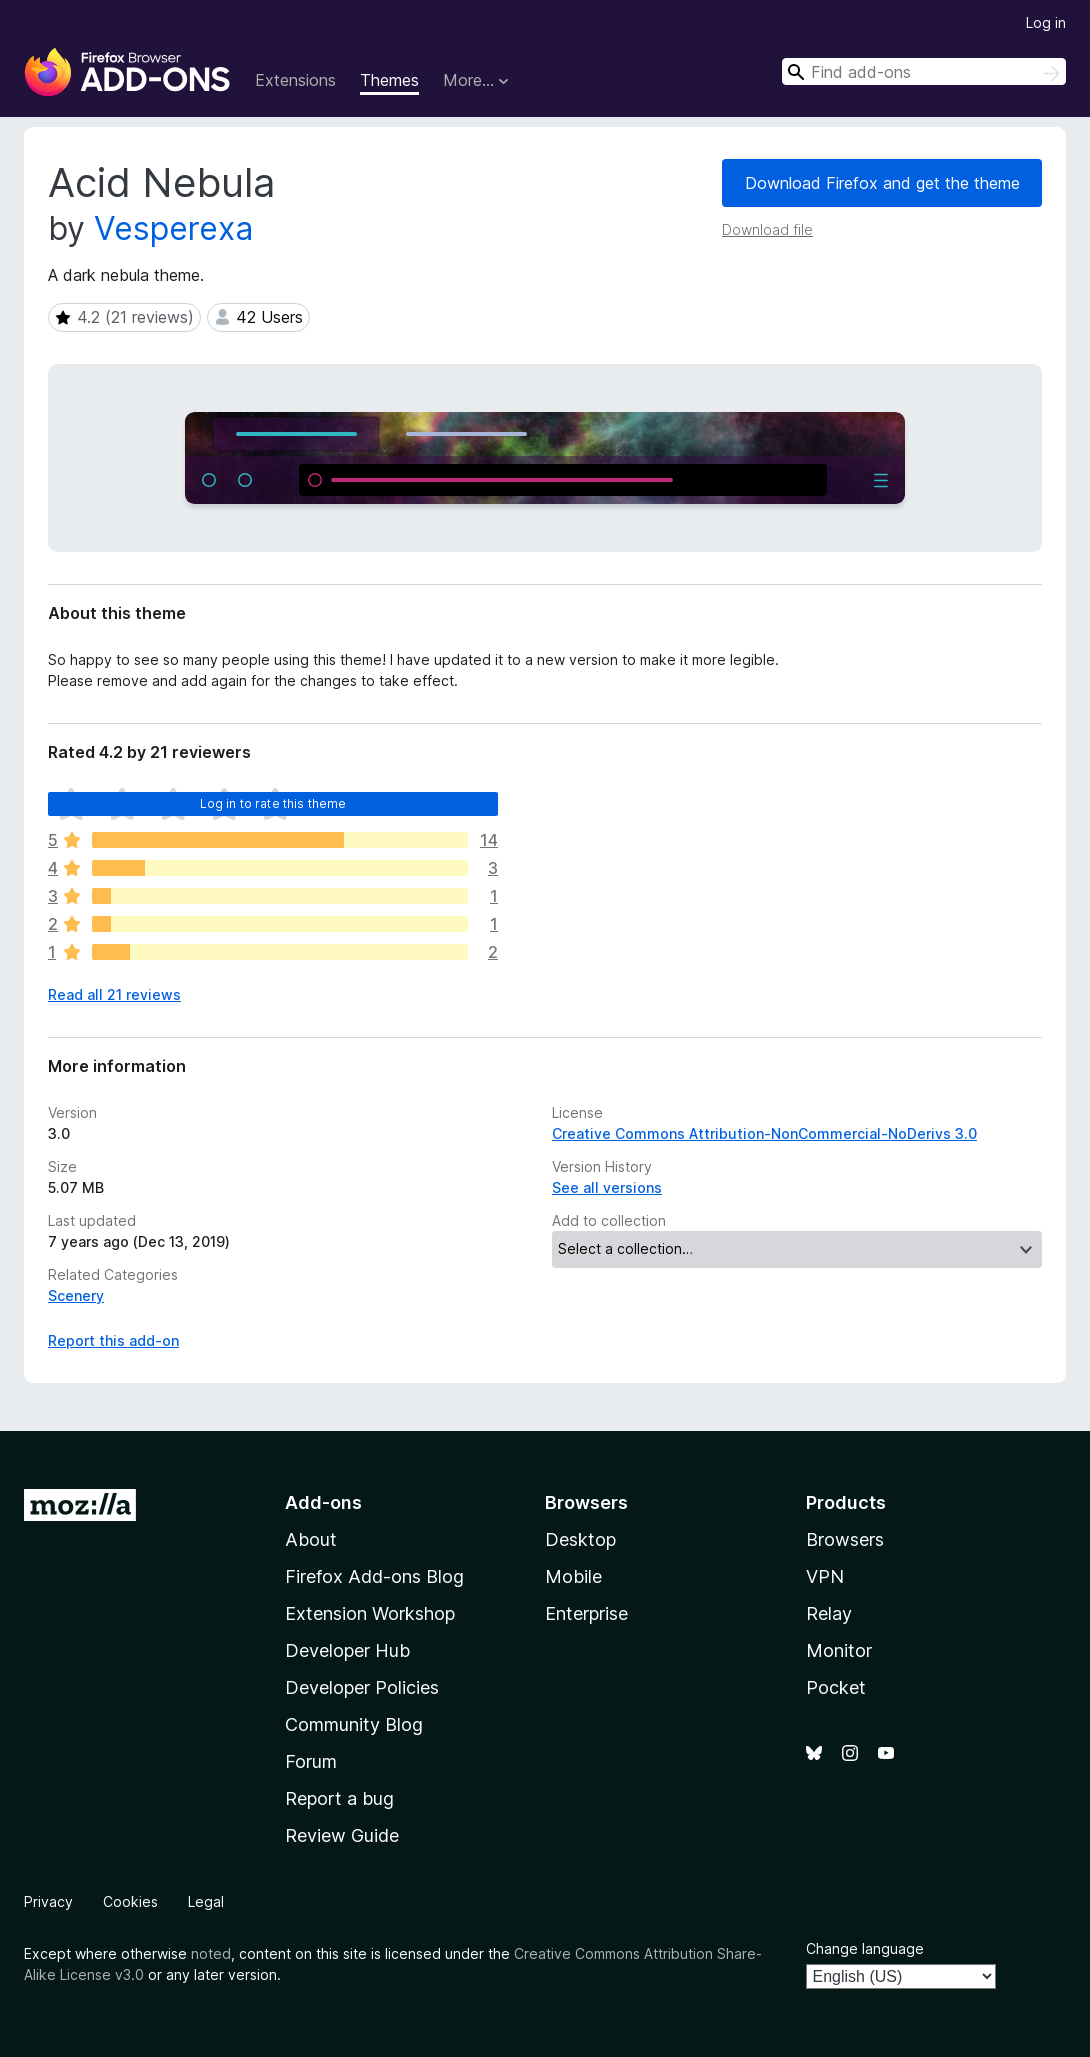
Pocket (836, 1687)
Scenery (76, 1295)
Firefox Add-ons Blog (374, 1576)
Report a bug (339, 1798)
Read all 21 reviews (114, 994)
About (311, 1539)
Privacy (48, 1901)
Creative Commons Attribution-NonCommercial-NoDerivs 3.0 (764, 1133)
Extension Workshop (370, 1613)
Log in (1046, 22)
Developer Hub (347, 1650)
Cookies (130, 1901)
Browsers (845, 1539)
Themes (389, 80)
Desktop (580, 1539)
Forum (311, 1761)
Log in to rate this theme (273, 803)
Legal (206, 1901)
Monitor (839, 1650)
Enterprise (586, 1613)
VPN (825, 1576)
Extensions (295, 80)
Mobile (573, 1576)
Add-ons (323, 1502)
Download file (767, 229)
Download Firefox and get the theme (882, 183)
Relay (829, 1613)
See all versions (607, 1187)
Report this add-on (113, 1340)
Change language (865, 1948)
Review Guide (342, 1835)
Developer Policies (362, 1687)
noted (211, 1953)
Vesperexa (173, 228)
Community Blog (354, 1724)
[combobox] (924, 71)
